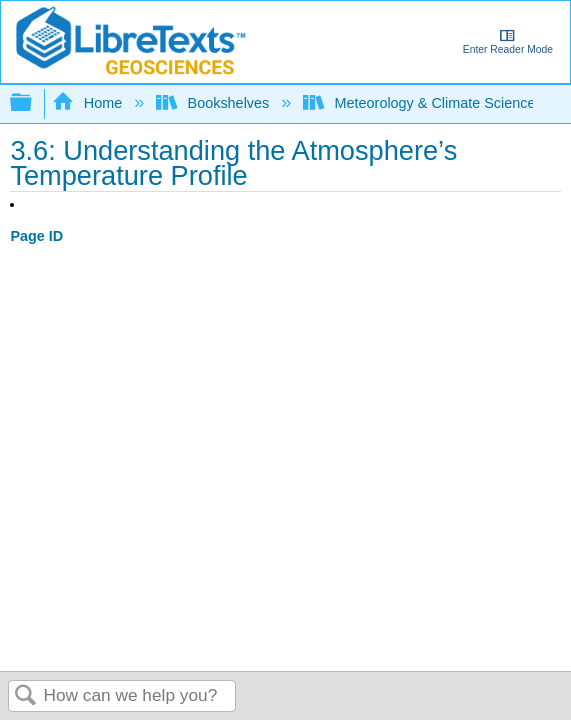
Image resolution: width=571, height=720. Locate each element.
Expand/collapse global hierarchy (34, 103)
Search (26, 696)
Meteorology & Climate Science (421, 103)
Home (89, 103)
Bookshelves (214, 103)
